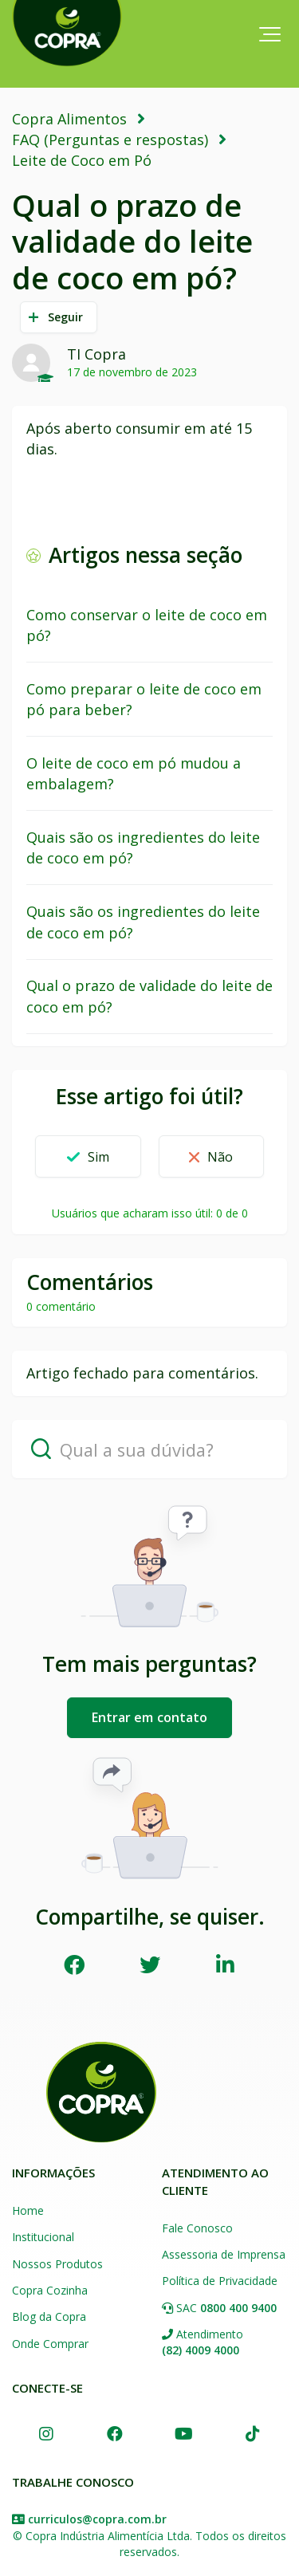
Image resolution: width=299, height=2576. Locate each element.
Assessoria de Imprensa (223, 2254)
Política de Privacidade (219, 2280)
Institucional (43, 2236)
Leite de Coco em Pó (81, 160)
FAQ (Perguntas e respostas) (110, 139)
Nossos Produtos (57, 2263)
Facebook (74, 1964)
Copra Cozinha (50, 2290)
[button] (270, 34)
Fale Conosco (197, 2228)
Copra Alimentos (69, 118)
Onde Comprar (50, 2343)
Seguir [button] (66, 316)
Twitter (149, 1964)
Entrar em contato (150, 1717)
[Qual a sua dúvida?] (149, 1449)
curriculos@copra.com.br (97, 2519)
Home (28, 2210)
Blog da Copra (49, 2316)
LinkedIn (225, 1964)
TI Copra (96, 354)
